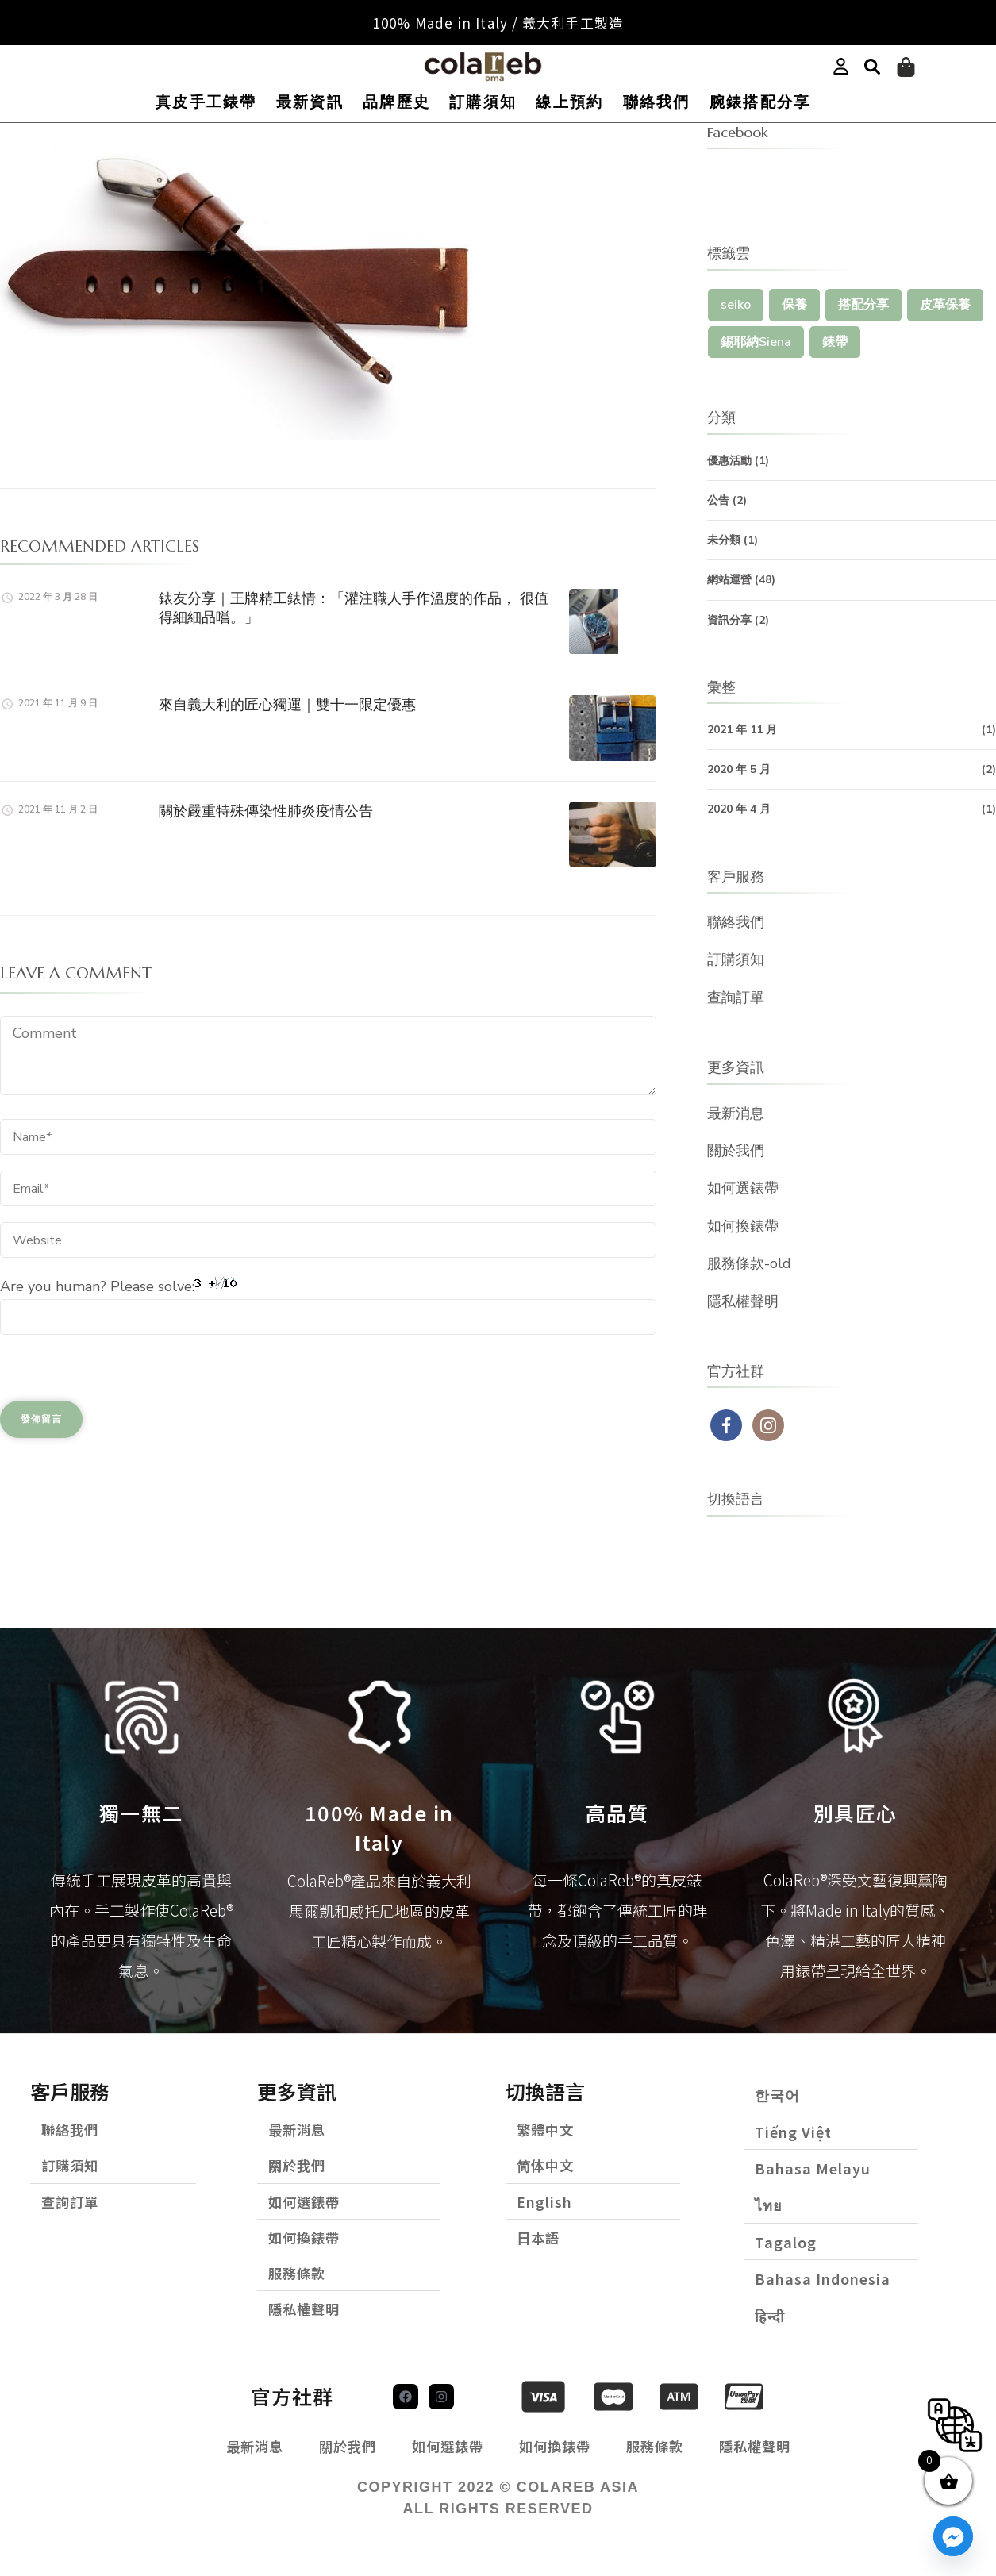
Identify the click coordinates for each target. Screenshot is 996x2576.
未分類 (723, 540)
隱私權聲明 (743, 1301)
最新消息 (735, 1113)
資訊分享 (729, 620)
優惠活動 (729, 460)
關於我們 (735, 1150)
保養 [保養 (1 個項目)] (794, 304)
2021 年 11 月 (742, 729)
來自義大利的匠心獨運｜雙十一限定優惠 (287, 704)
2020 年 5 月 (739, 769)
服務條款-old (749, 1263)
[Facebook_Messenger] (953, 2536)
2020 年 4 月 (739, 809)
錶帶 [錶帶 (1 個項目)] (835, 342)
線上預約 (569, 102)
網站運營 (729, 579)
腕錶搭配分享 (760, 102)
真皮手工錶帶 (206, 102)
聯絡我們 (656, 102)
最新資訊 (310, 102)
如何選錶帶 (743, 1188)
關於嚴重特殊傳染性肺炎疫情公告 (266, 811)
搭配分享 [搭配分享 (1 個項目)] (863, 304)
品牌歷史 (396, 102)
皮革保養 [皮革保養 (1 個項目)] (945, 304)
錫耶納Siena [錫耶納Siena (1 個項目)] (756, 342)
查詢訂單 (735, 997)
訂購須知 (483, 102)
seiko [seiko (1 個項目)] (736, 304)
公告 (718, 500)
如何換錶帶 (743, 1226)
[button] (872, 67)
